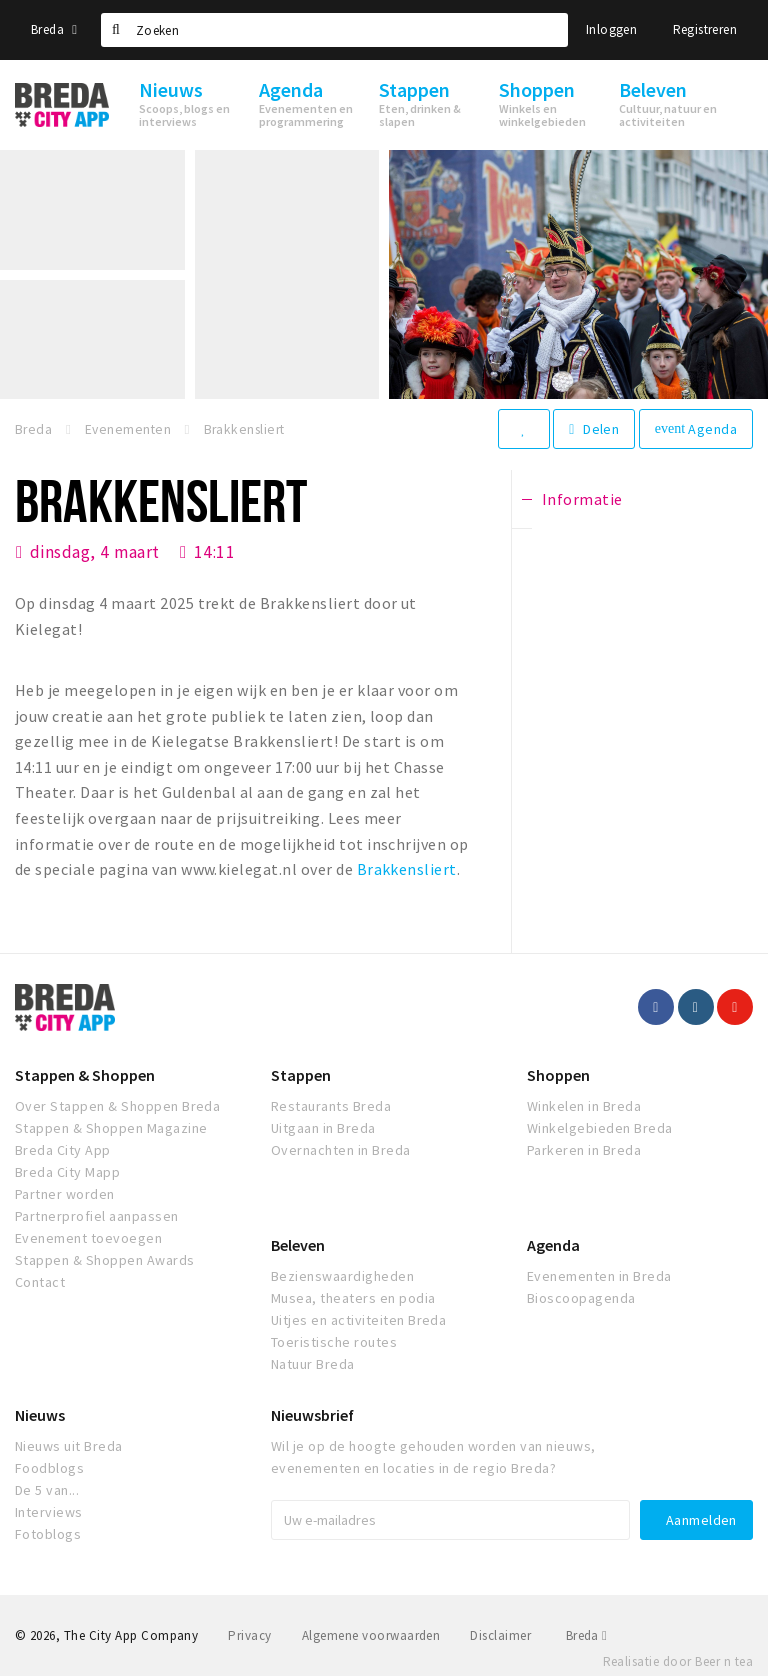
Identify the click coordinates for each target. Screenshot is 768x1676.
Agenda (696, 429)
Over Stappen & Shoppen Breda (117, 1106)
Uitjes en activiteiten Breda (358, 1320)
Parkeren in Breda (584, 1150)
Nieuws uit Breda (69, 1446)
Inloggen (611, 29)
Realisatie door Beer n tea (678, 1661)
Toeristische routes (334, 1342)
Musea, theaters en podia (353, 1298)
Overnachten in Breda (341, 1150)
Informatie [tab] (582, 499)
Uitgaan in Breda (323, 1128)
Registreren (705, 29)
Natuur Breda (313, 1364)
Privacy (249, 1635)
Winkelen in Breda (584, 1106)
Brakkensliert (407, 869)
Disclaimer (500, 1635)
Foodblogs (49, 1468)
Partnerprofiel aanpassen (97, 1216)
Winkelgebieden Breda (600, 1128)
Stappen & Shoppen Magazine (111, 1128)
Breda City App (63, 1150)
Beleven (298, 1245)
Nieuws (40, 1415)
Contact (40, 1282)
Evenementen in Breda (599, 1276)
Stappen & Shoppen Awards (105, 1260)
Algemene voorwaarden (371, 1635)
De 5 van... (47, 1490)
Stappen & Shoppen (85, 1075)
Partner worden (65, 1194)
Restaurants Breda (331, 1106)
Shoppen (558, 1075)
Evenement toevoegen (88, 1238)
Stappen (301, 1075)
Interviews (49, 1512)
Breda (54, 29)
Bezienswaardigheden (342, 1276)
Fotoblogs (48, 1534)
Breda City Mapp (67, 1172)
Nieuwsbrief (312, 1415)
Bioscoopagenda (581, 1298)
